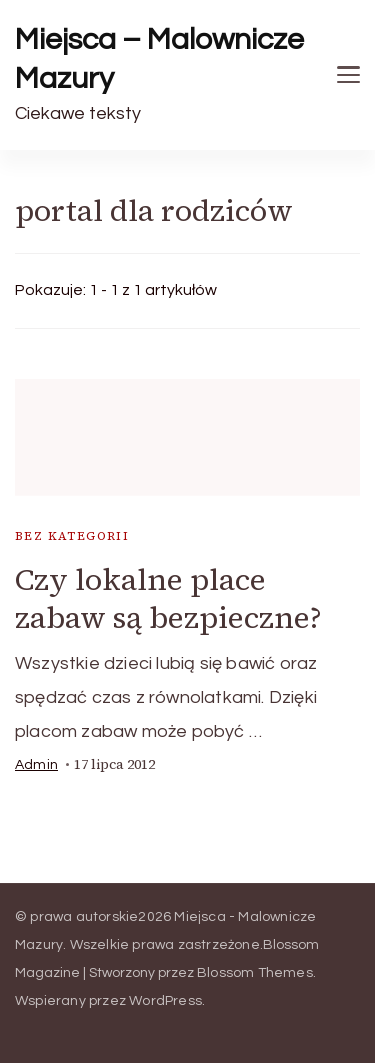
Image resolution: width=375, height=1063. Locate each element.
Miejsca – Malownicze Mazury (159, 59)
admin (36, 765)
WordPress (165, 1001)
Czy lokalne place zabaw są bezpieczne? (168, 598)
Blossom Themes (255, 973)
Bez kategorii (72, 536)
